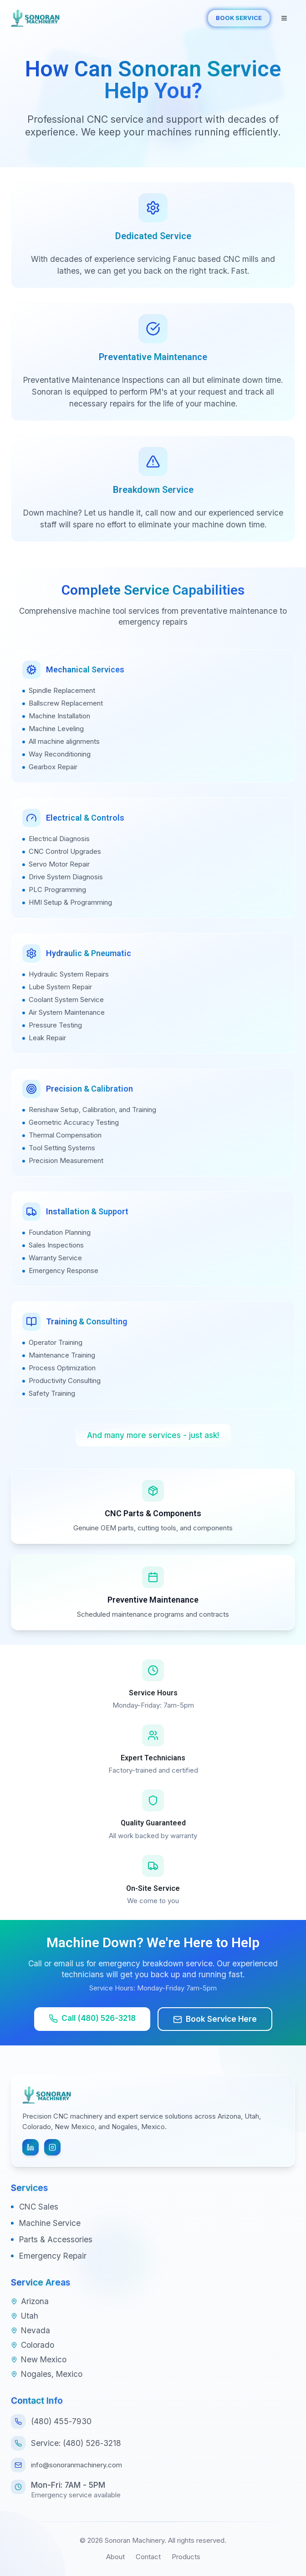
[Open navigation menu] (284, 18)
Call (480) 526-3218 (92, 2018)
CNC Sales (39, 2206)
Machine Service (50, 2223)
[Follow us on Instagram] (52, 2147)
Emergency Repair (53, 2255)
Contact (148, 2556)
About (115, 2556)
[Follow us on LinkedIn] (30, 2147)
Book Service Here (215, 2019)
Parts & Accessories (56, 2239)
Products (186, 2556)
